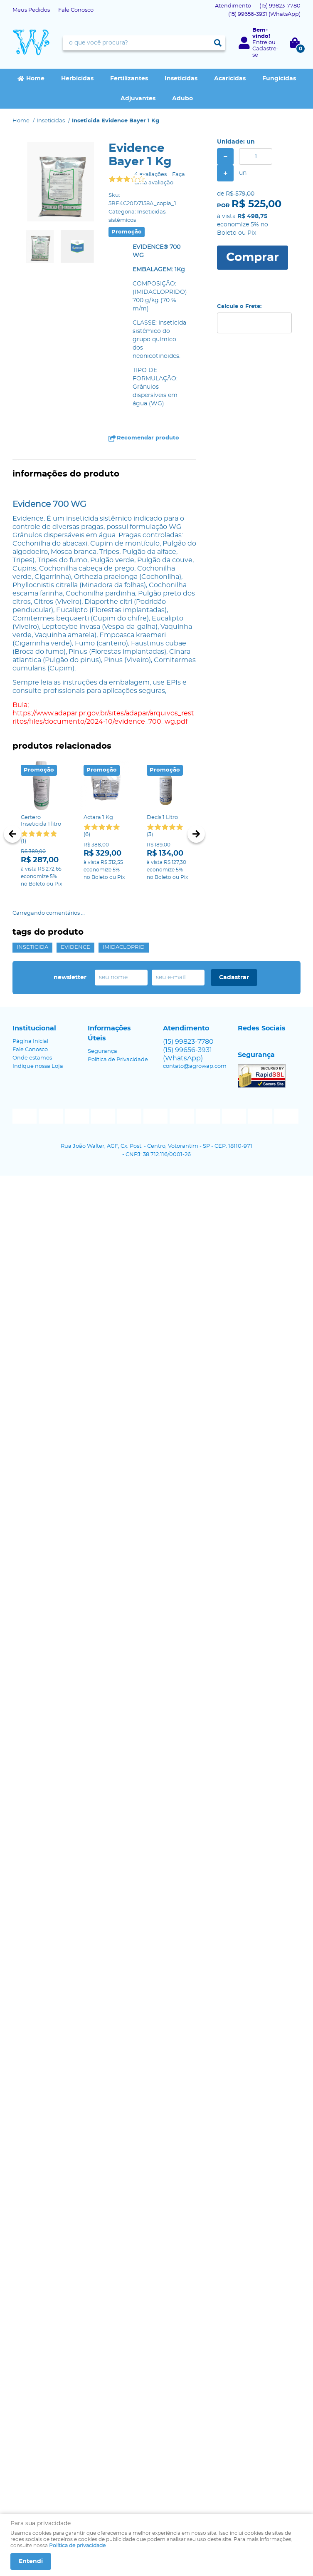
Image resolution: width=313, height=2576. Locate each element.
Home (35, 79)
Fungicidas (279, 79)
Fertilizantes (129, 79)
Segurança (102, 1051)
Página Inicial (30, 1041)
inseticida (32, 947)
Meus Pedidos (31, 10)
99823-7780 (280, 6)
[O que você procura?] (217, 42)
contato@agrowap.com (195, 1066)
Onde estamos (32, 1058)
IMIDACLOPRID (124, 947)
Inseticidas (181, 79)
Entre (259, 42)
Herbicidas (77, 79)
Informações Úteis (109, 1033)
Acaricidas (230, 79)
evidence (75, 947)
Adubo (182, 99)
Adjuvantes (138, 99)
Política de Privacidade (118, 1059)
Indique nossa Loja (37, 1066)
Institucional (34, 1028)
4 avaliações (150, 174)
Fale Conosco (76, 10)
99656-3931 (264, 14)
